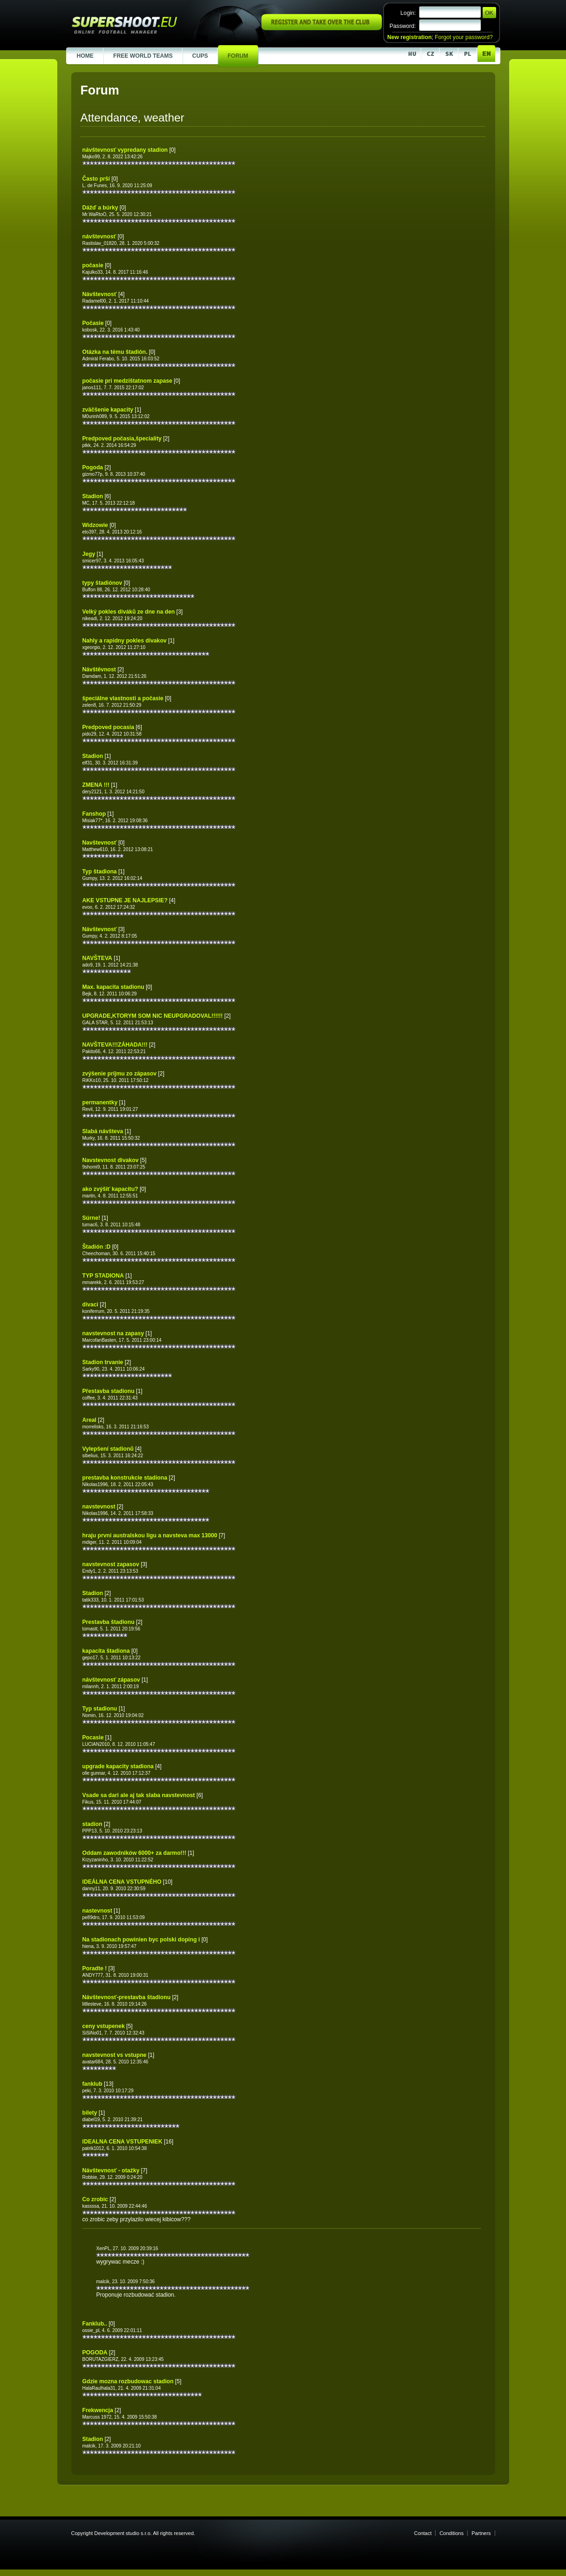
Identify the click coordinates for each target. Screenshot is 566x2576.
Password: (402, 26)
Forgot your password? (463, 37)
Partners (481, 2533)
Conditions (451, 2533)
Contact (423, 2533)
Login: (408, 13)
